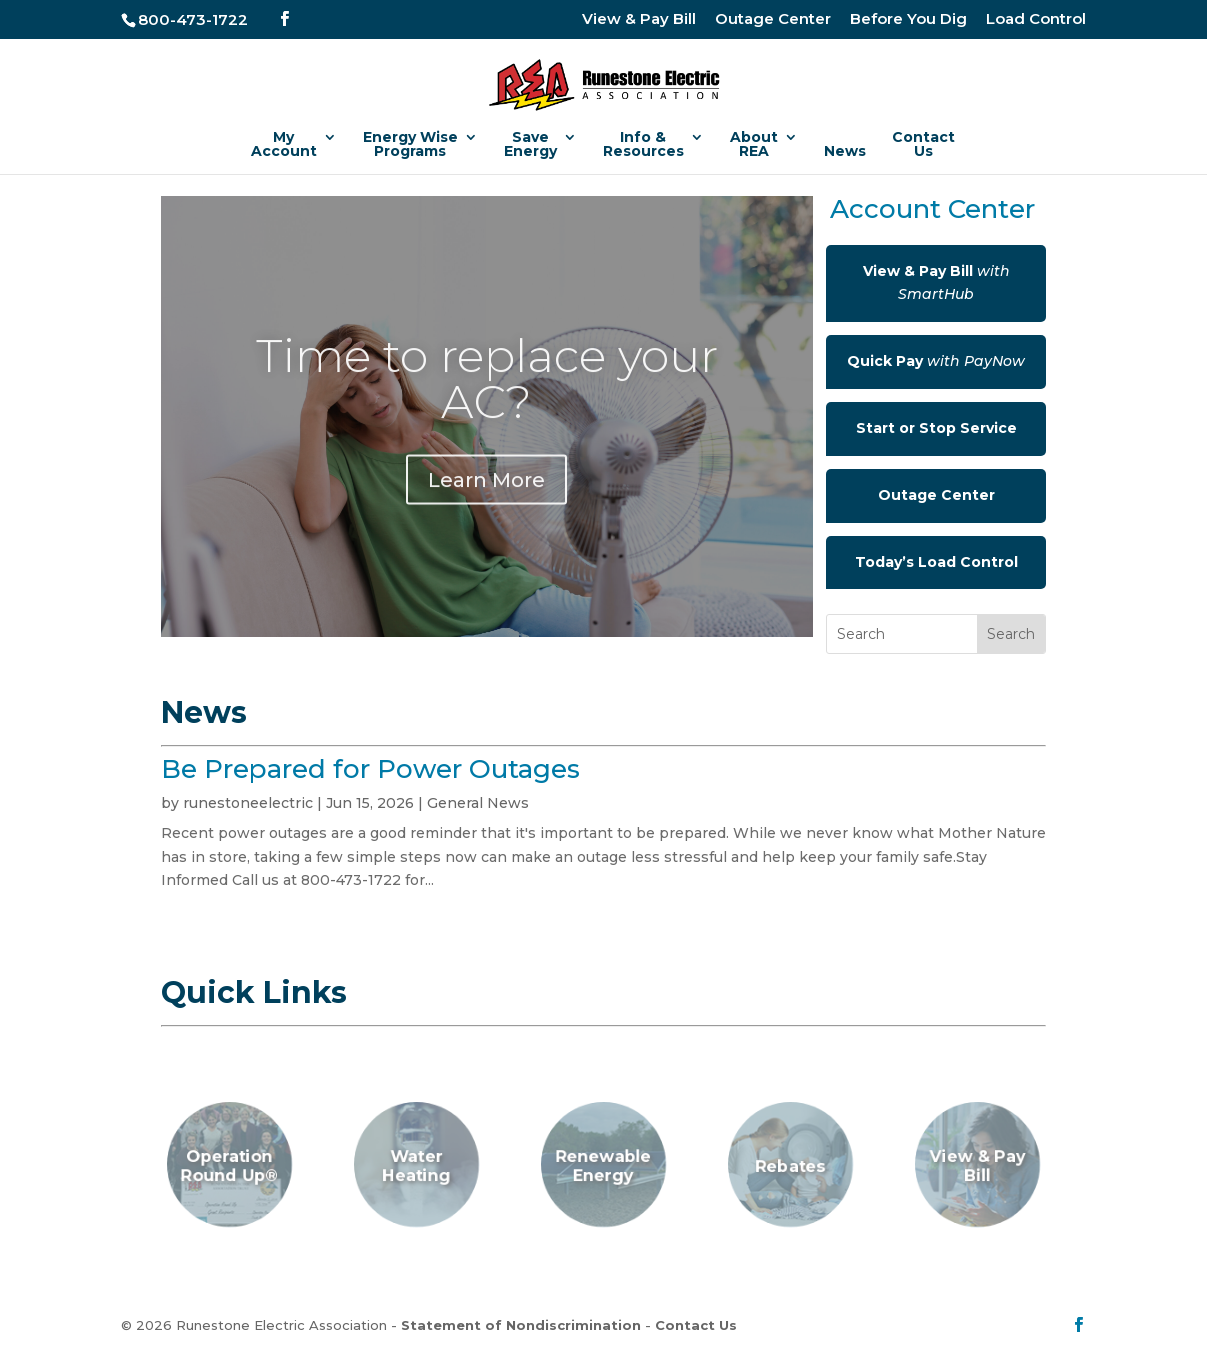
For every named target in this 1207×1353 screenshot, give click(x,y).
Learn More (486, 501)
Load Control (1036, 19)
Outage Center (773, 19)
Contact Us (696, 1325)
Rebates (790, 1167)
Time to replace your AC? (487, 399)
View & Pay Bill (639, 19)
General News (478, 803)
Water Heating (416, 1166)
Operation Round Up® (230, 1166)
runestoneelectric (248, 803)
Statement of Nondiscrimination (521, 1325)
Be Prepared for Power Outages (370, 769)
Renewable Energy (603, 1166)
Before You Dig (908, 19)
